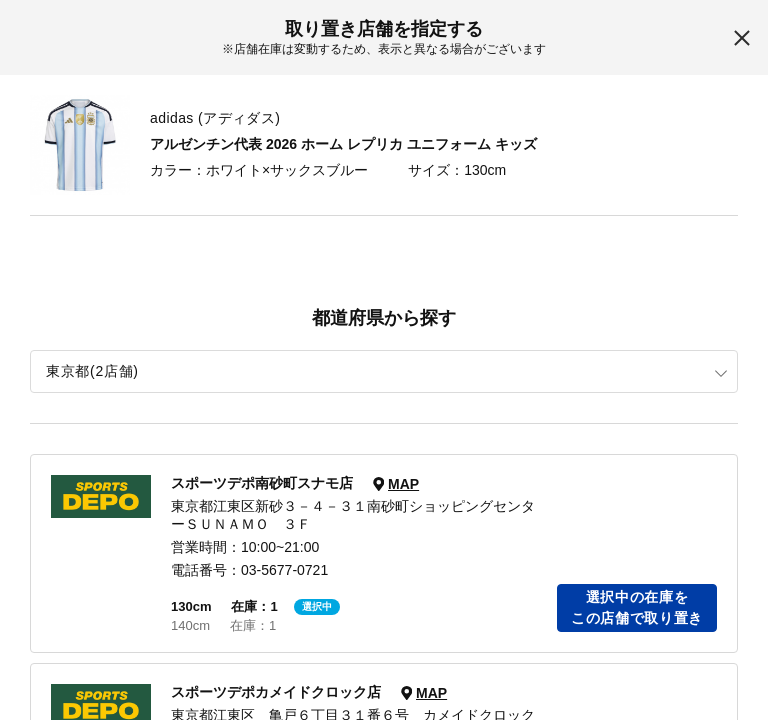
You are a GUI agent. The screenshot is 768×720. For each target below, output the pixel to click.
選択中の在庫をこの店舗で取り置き (637, 607)
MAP (403, 484)
